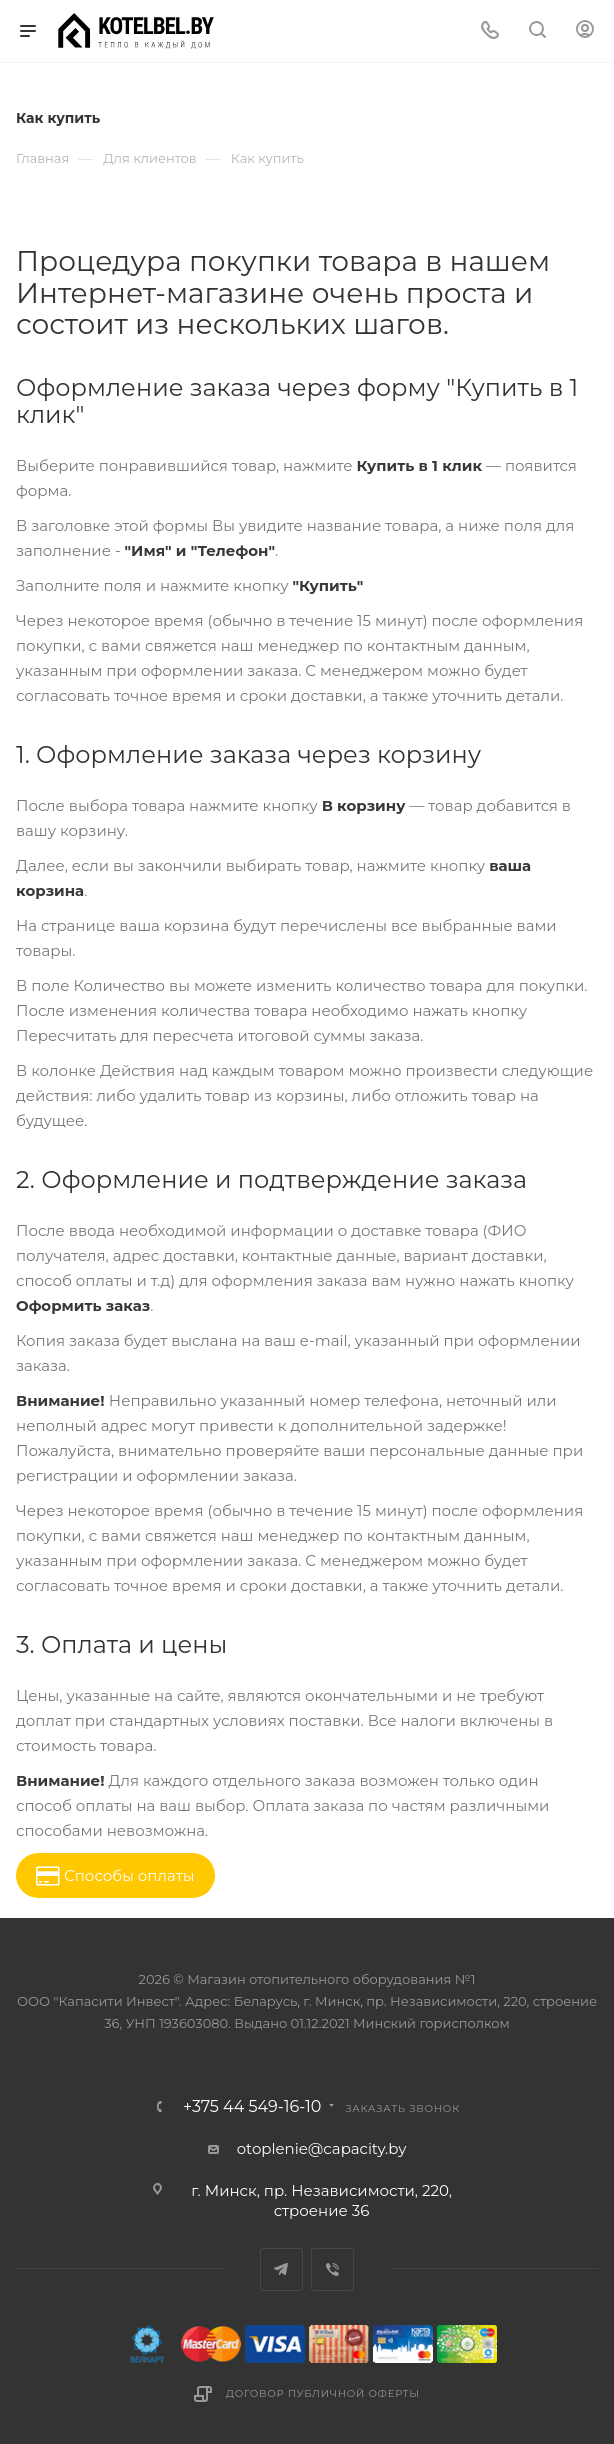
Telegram (281, 2269)
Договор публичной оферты (323, 2393)
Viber (332, 2269)
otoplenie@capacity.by (322, 2148)
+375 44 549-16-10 (252, 2107)
